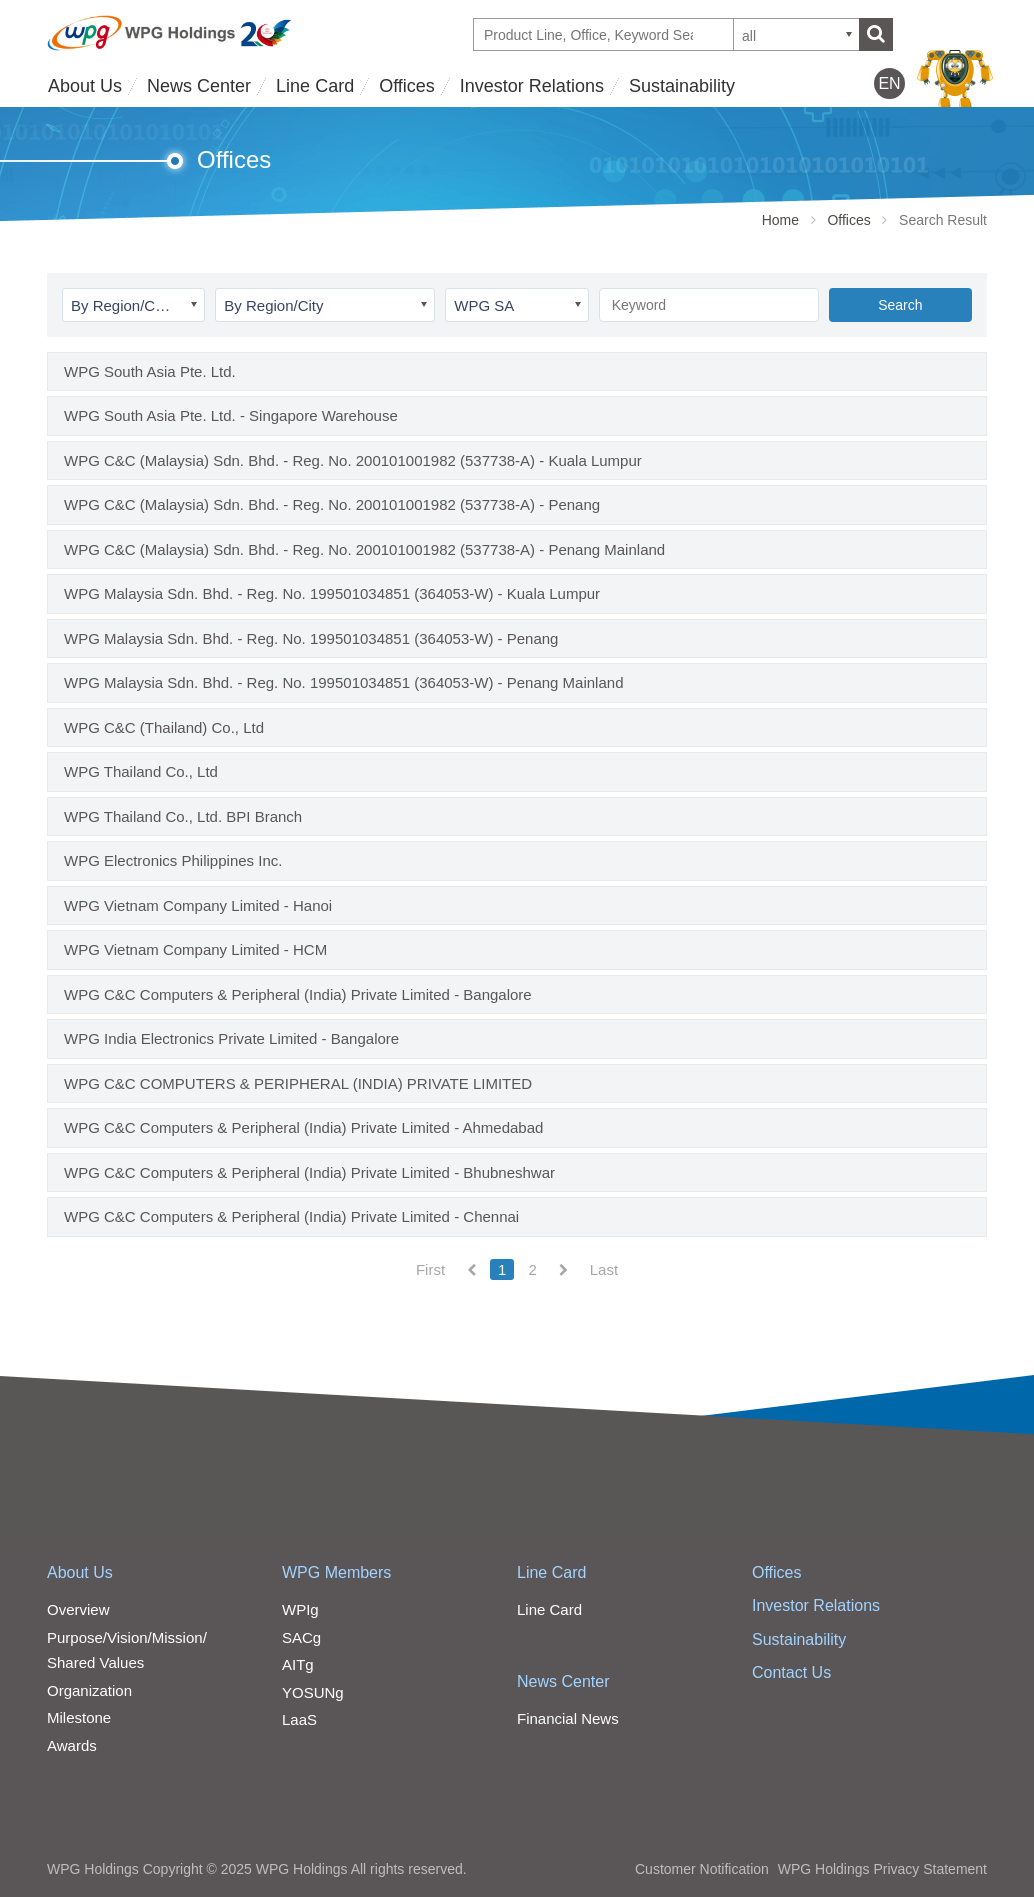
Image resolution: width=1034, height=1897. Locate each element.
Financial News (568, 1718)
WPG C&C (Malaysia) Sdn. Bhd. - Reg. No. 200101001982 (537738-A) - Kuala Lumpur (353, 460)
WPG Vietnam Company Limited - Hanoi (198, 905)
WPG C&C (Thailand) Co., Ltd (164, 727)
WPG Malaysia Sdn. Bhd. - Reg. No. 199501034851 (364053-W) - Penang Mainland (343, 682)
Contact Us (791, 1672)
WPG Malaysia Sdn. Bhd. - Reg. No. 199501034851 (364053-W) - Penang (311, 638)
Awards (72, 1745)
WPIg (300, 1609)
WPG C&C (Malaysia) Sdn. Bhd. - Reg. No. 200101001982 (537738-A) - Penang (332, 504)
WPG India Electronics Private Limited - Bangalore (231, 1038)
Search (900, 305)
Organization (89, 1690)
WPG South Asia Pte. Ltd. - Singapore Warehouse (231, 415)
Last (604, 1269)
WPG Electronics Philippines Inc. (173, 860)
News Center (199, 86)
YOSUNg (313, 1692)
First (430, 1269)
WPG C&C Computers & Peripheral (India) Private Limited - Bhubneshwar (309, 1172)
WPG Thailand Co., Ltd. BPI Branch (183, 816)
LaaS (299, 1719)
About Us (85, 86)
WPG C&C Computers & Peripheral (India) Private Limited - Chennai (291, 1216)
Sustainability (682, 86)
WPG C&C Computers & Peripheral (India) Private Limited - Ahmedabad (303, 1127)
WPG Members (336, 1572)
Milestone (79, 1717)
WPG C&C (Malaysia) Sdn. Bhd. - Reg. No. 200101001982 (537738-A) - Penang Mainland (364, 549)
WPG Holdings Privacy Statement (882, 1869)
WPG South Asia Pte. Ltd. (150, 371)
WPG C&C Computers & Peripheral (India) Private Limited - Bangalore (298, 994)
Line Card (315, 86)
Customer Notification (702, 1869)
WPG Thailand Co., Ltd (141, 771)
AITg (298, 1664)
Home (780, 220)
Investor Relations (532, 86)
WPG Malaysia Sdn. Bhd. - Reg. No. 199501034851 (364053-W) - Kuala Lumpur (332, 593)
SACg (301, 1637)
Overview (78, 1609)
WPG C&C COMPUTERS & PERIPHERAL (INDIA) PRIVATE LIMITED (298, 1083)
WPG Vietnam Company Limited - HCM (195, 949)
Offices (407, 86)
